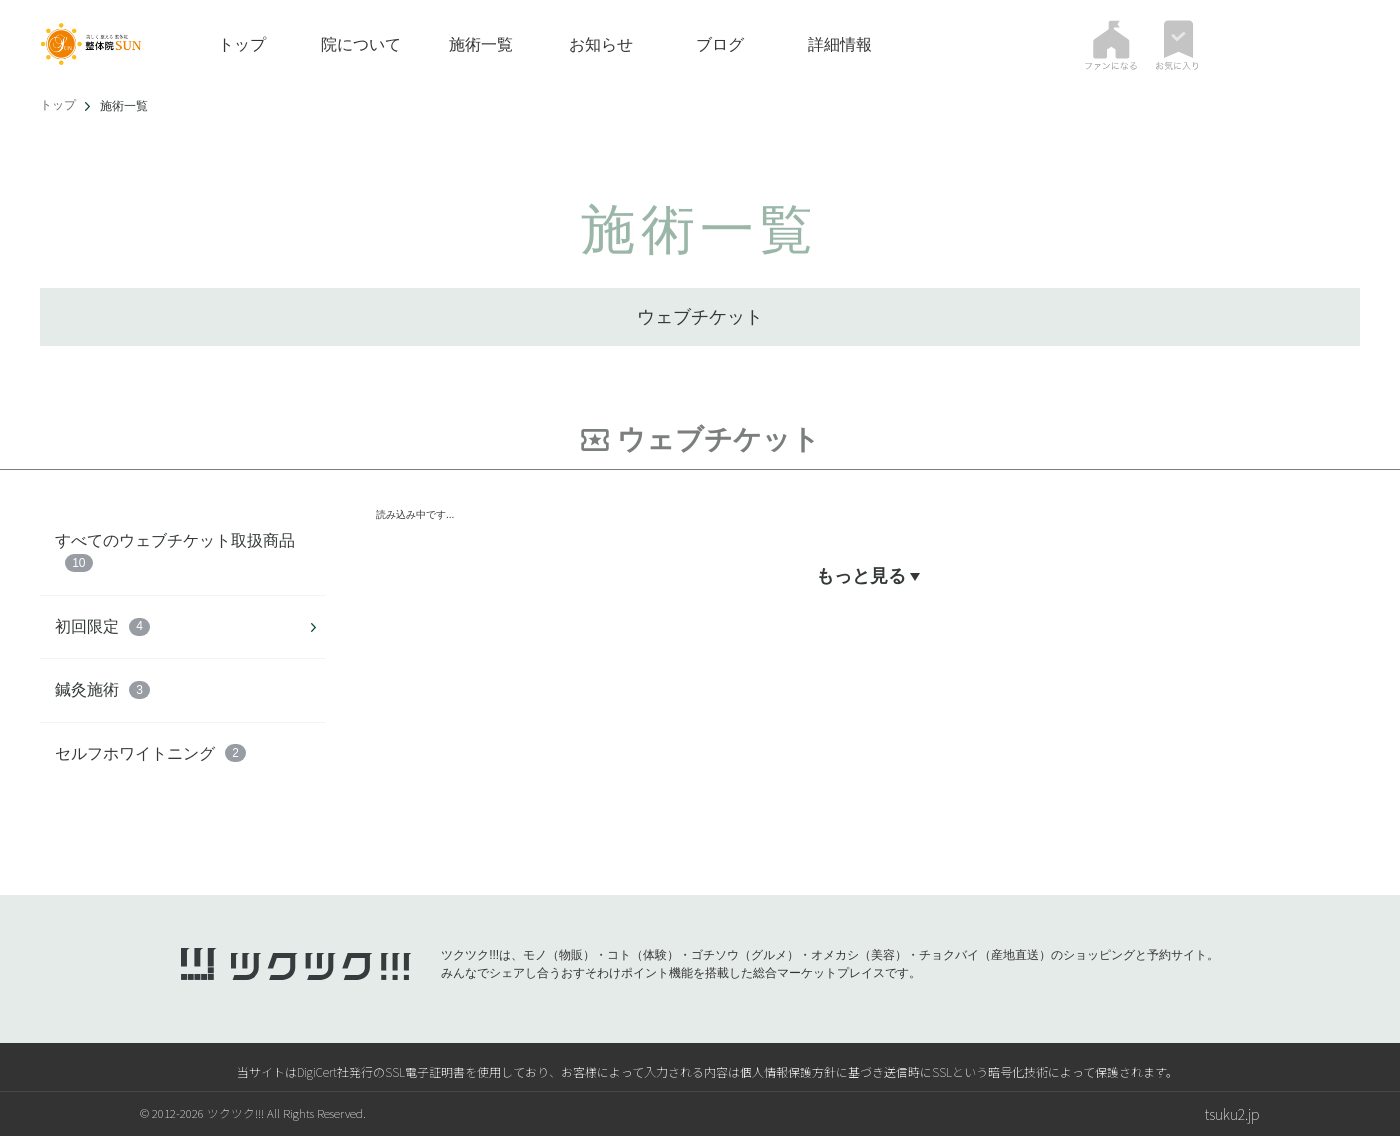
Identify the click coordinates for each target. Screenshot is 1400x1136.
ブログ (720, 44)
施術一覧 (481, 44)
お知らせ (601, 44)
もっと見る (867, 577)
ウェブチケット (700, 317)
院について (361, 44)
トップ (242, 44)
